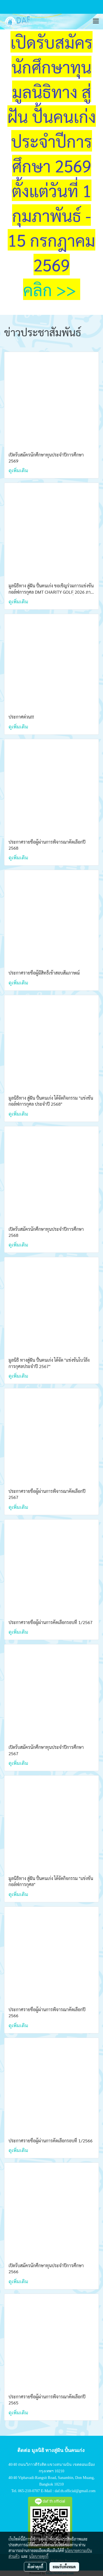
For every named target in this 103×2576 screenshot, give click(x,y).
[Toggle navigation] (96, 21)
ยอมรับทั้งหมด (64, 2566)
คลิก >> (51, 289)
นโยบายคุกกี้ (38, 2556)
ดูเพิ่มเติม (19, 470)
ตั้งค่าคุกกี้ (35, 2566)
